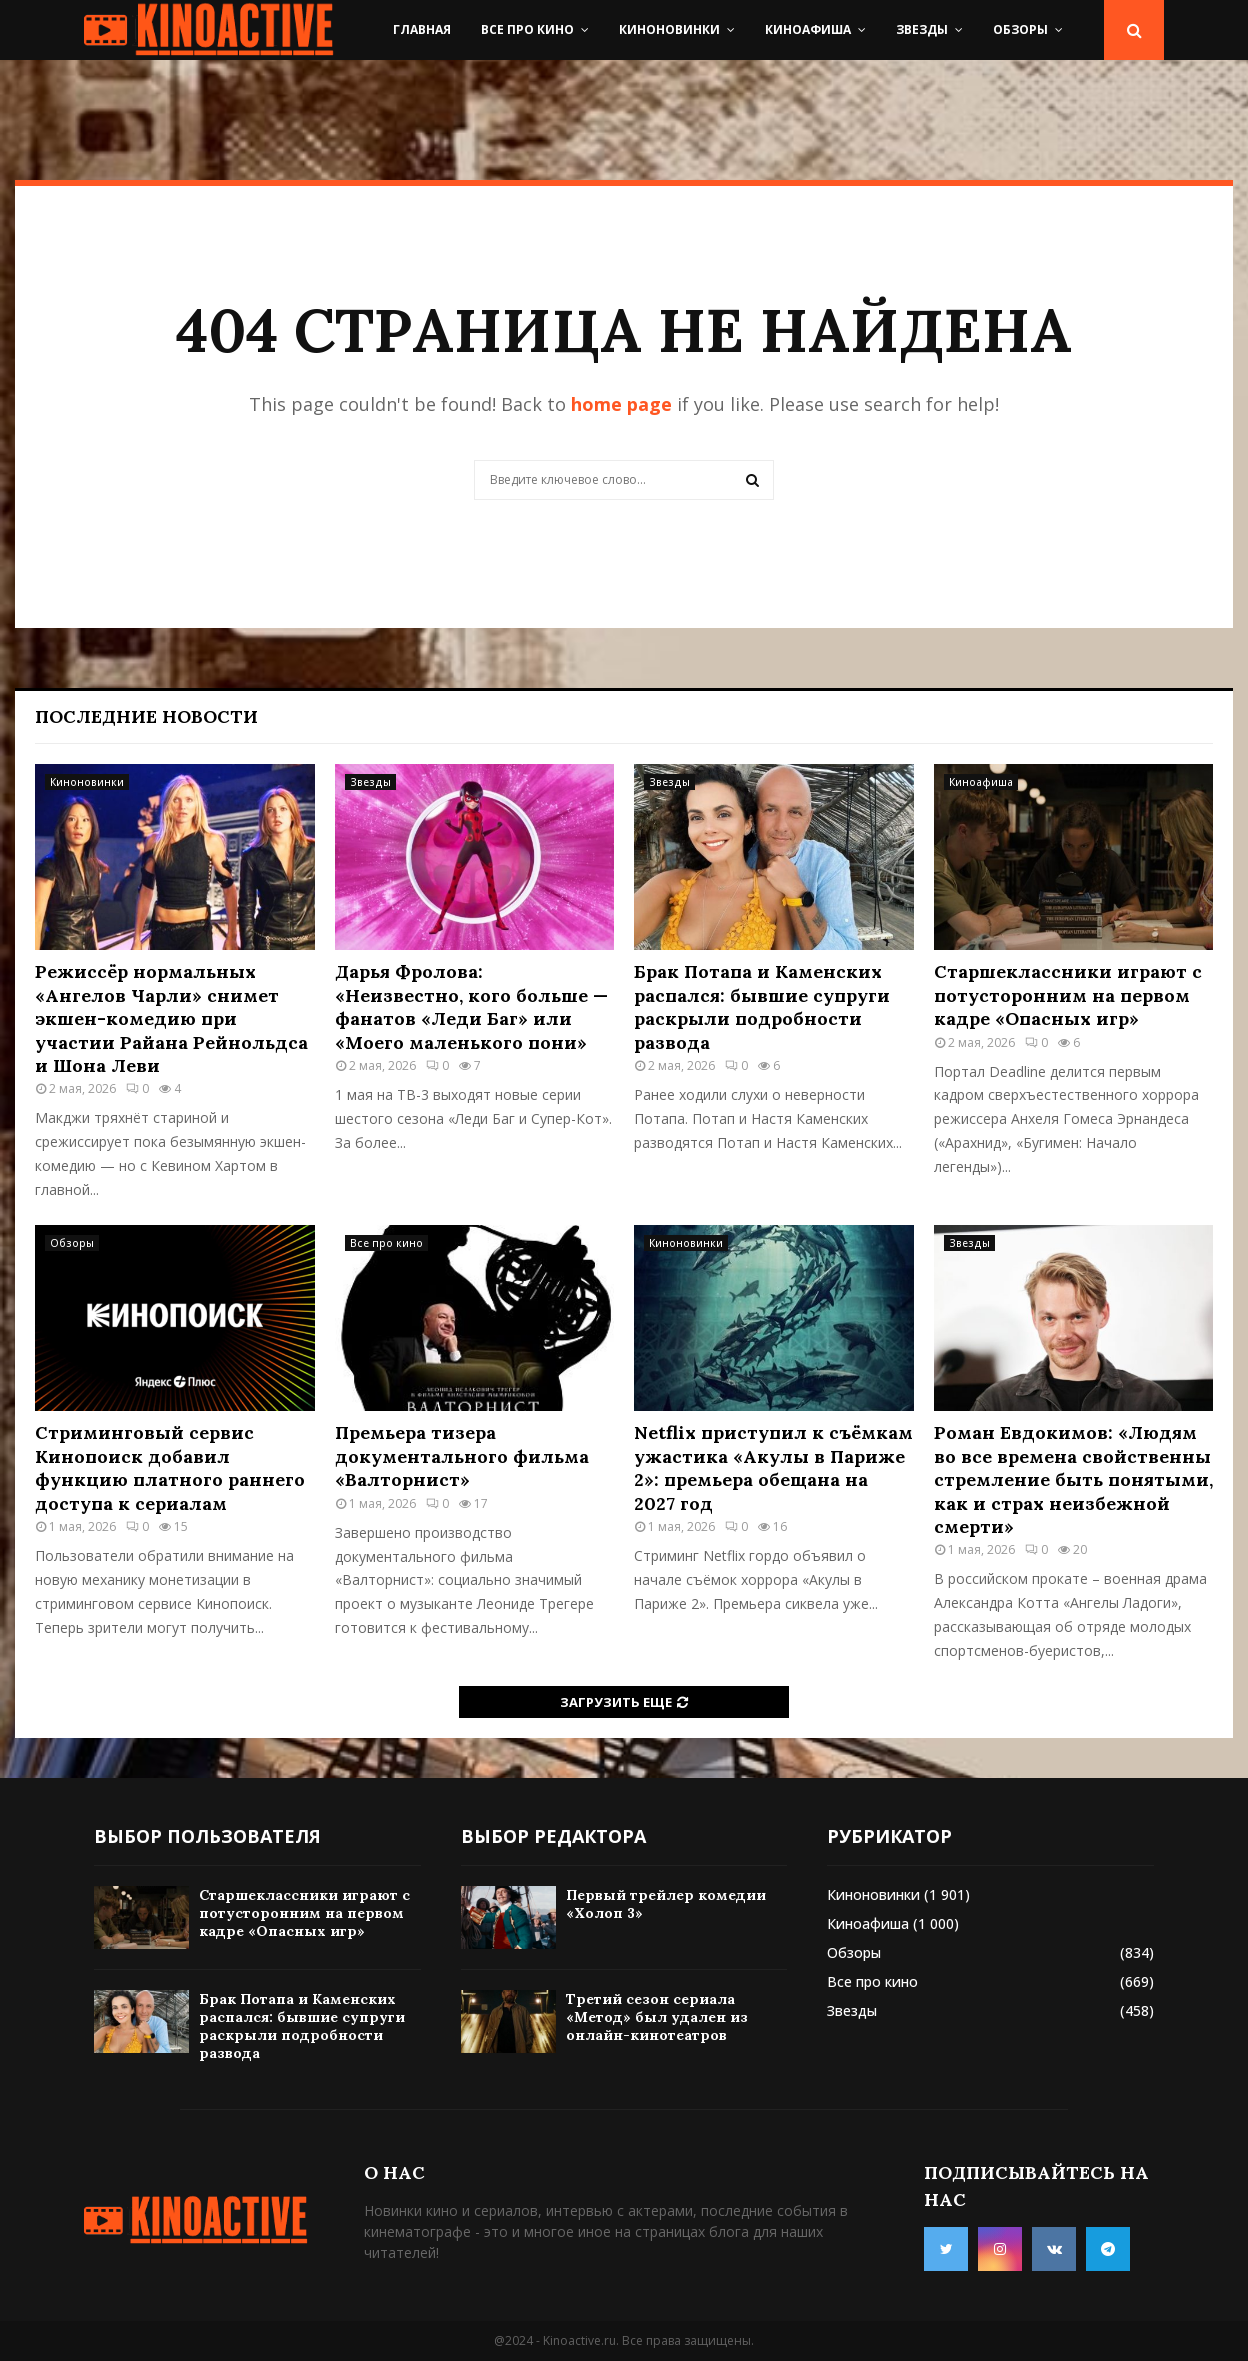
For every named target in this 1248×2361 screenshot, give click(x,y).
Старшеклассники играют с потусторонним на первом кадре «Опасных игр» (1068, 995)
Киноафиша (808, 29)
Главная (422, 29)
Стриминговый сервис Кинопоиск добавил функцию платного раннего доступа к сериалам (170, 1467)
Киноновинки (669, 29)
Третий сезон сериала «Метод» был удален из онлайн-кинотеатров (657, 2017)
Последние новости (146, 716)
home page (621, 404)
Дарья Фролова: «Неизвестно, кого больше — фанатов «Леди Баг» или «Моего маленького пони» (471, 1006)
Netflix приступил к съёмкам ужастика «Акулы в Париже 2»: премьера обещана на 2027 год (773, 1467)
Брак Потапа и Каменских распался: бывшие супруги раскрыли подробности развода (762, 1006)
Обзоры (1020, 29)
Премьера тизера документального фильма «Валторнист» (462, 1456)
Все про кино (527, 29)
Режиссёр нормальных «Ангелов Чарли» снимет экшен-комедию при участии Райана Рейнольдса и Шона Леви (171, 1018)
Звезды (922, 29)
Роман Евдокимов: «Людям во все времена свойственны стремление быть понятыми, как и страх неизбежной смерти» (1073, 1479)
